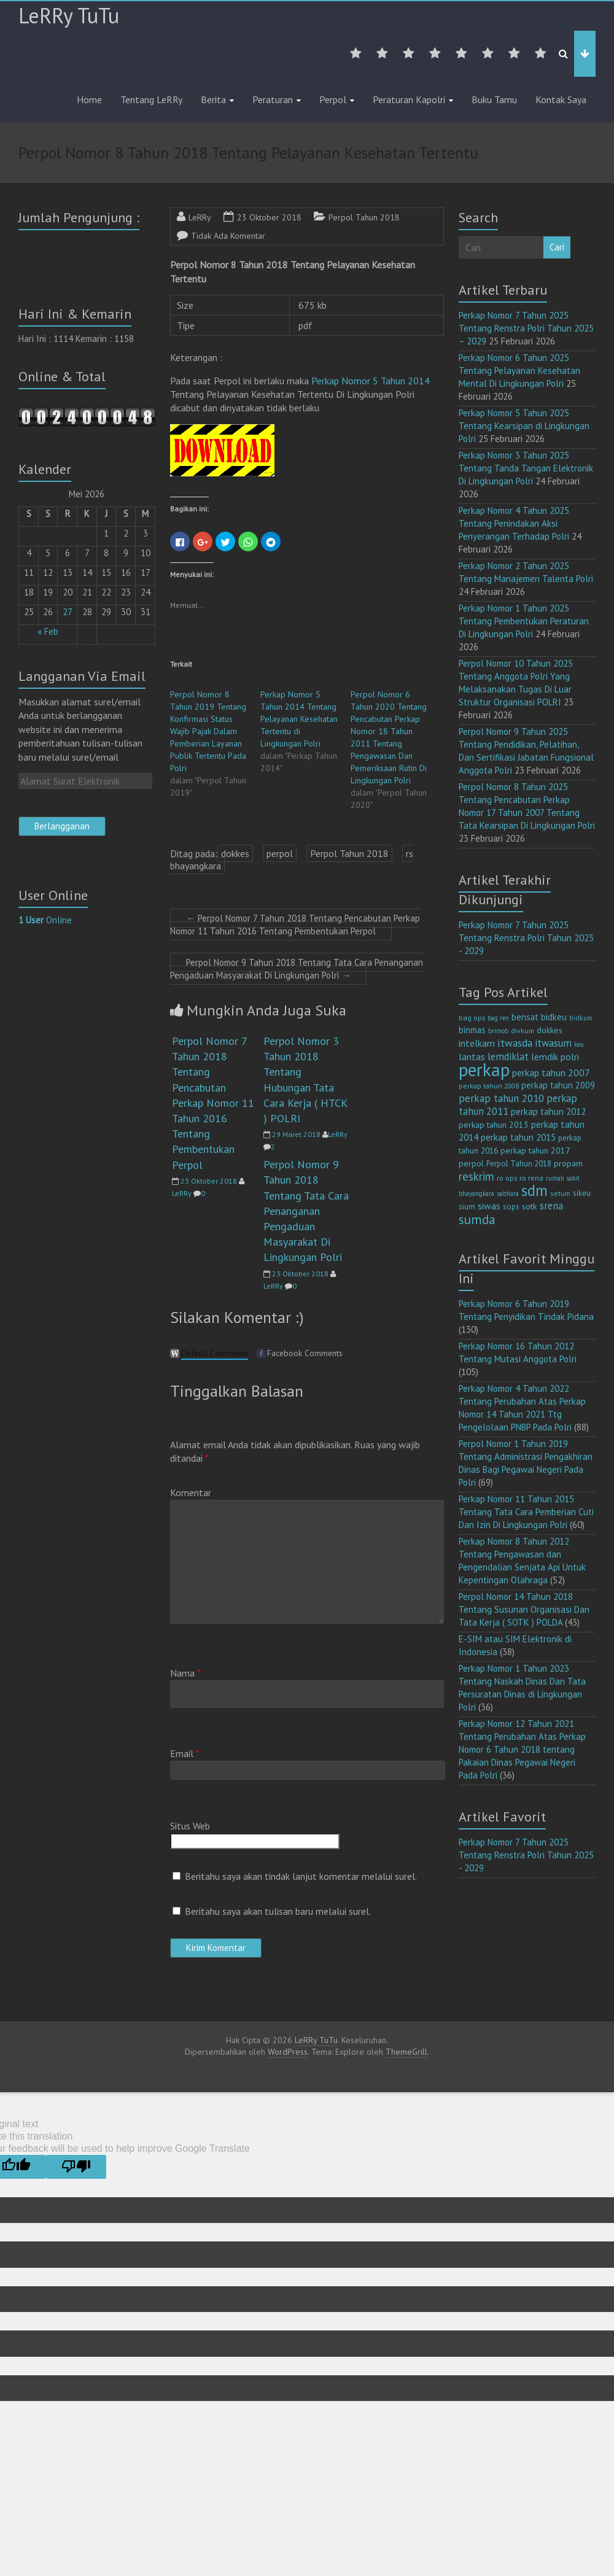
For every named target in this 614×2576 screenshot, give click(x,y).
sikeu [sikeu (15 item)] (582, 1192)
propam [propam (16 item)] (568, 1163)
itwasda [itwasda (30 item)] (514, 1043)
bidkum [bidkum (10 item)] (581, 1018)
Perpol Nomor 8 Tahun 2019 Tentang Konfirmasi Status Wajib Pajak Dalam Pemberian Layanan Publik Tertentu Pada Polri (208, 731)
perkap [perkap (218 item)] (484, 1069)
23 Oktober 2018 (269, 217)
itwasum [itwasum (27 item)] (553, 1043)
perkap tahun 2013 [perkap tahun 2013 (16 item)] (494, 1124)
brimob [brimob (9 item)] (498, 1030)
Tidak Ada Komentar (228, 235)
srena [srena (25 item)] (551, 1205)
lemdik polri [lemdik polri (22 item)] (555, 1056)
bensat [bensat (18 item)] (524, 1017)
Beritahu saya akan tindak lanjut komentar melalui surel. (301, 1876)
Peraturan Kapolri (409, 99)
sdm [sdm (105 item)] (534, 1190)
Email (185, 1753)
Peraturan (272, 99)
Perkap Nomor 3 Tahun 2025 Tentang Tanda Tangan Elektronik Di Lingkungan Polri (526, 468)
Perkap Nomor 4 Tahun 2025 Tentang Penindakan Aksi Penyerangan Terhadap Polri (514, 523)
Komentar (190, 1492)
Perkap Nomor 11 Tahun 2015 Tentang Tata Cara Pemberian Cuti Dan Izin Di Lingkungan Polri (526, 1511)
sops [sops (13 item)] (511, 1206)
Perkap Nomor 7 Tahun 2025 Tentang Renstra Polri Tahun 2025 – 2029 (526, 328)
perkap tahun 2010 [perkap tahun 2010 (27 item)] (501, 1098)
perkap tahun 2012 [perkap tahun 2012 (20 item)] (548, 1111)
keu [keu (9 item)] (579, 1044)
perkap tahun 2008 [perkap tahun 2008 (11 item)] (489, 1085)
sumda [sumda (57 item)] (477, 1219)
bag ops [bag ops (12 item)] (472, 1017)
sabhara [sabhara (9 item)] (508, 1193)
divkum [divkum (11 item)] (522, 1030)
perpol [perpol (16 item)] (471, 1163)
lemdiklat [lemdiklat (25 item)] (508, 1056)
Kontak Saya (560, 99)
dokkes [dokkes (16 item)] (549, 1030)
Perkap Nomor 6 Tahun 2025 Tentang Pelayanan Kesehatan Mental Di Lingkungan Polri (519, 370)
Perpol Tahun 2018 (364, 217)
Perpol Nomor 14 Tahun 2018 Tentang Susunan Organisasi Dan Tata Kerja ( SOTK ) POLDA (524, 1609)
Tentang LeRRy (151, 99)
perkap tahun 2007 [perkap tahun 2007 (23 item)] (551, 1072)
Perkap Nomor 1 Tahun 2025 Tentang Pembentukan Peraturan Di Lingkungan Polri (524, 621)
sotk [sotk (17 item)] (529, 1206)
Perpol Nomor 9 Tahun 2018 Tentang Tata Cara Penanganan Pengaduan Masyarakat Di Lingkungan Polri (296, 968)
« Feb (47, 631)
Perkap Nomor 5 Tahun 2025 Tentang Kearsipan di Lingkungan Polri (524, 425)
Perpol (332, 99)
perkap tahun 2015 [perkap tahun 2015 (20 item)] (518, 1137)
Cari (557, 247)
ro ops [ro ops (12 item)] (507, 1177)
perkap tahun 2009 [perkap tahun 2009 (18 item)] (558, 1085)
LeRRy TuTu (68, 15)
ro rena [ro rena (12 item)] (531, 1177)
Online (45, 920)
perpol (279, 853)
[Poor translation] (76, 2167)
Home (89, 99)
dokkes (235, 853)
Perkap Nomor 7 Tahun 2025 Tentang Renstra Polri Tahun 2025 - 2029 (526, 937)
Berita (213, 99)
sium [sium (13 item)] (467, 1206)
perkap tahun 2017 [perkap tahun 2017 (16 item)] (535, 1150)
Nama (185, 1673)
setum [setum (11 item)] (560, 1193)
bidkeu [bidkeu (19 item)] (554, 1017)
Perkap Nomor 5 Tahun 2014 (370, 380)
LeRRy (199, 217)
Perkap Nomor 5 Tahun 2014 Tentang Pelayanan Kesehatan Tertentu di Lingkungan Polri (299, 719)
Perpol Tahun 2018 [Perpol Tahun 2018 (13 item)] (518, 1163)
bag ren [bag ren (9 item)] (498, 1018)
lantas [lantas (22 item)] (472, 1056)
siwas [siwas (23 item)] (489, 1206)
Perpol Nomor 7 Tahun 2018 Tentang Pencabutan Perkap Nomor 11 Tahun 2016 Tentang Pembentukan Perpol (295, 924)
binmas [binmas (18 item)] (472, 1030)
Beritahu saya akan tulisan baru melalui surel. (278, 1911)
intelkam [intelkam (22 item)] (477, 1043)
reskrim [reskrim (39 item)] (476, 1176)
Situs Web (190, 1826)
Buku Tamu (494, 99)
